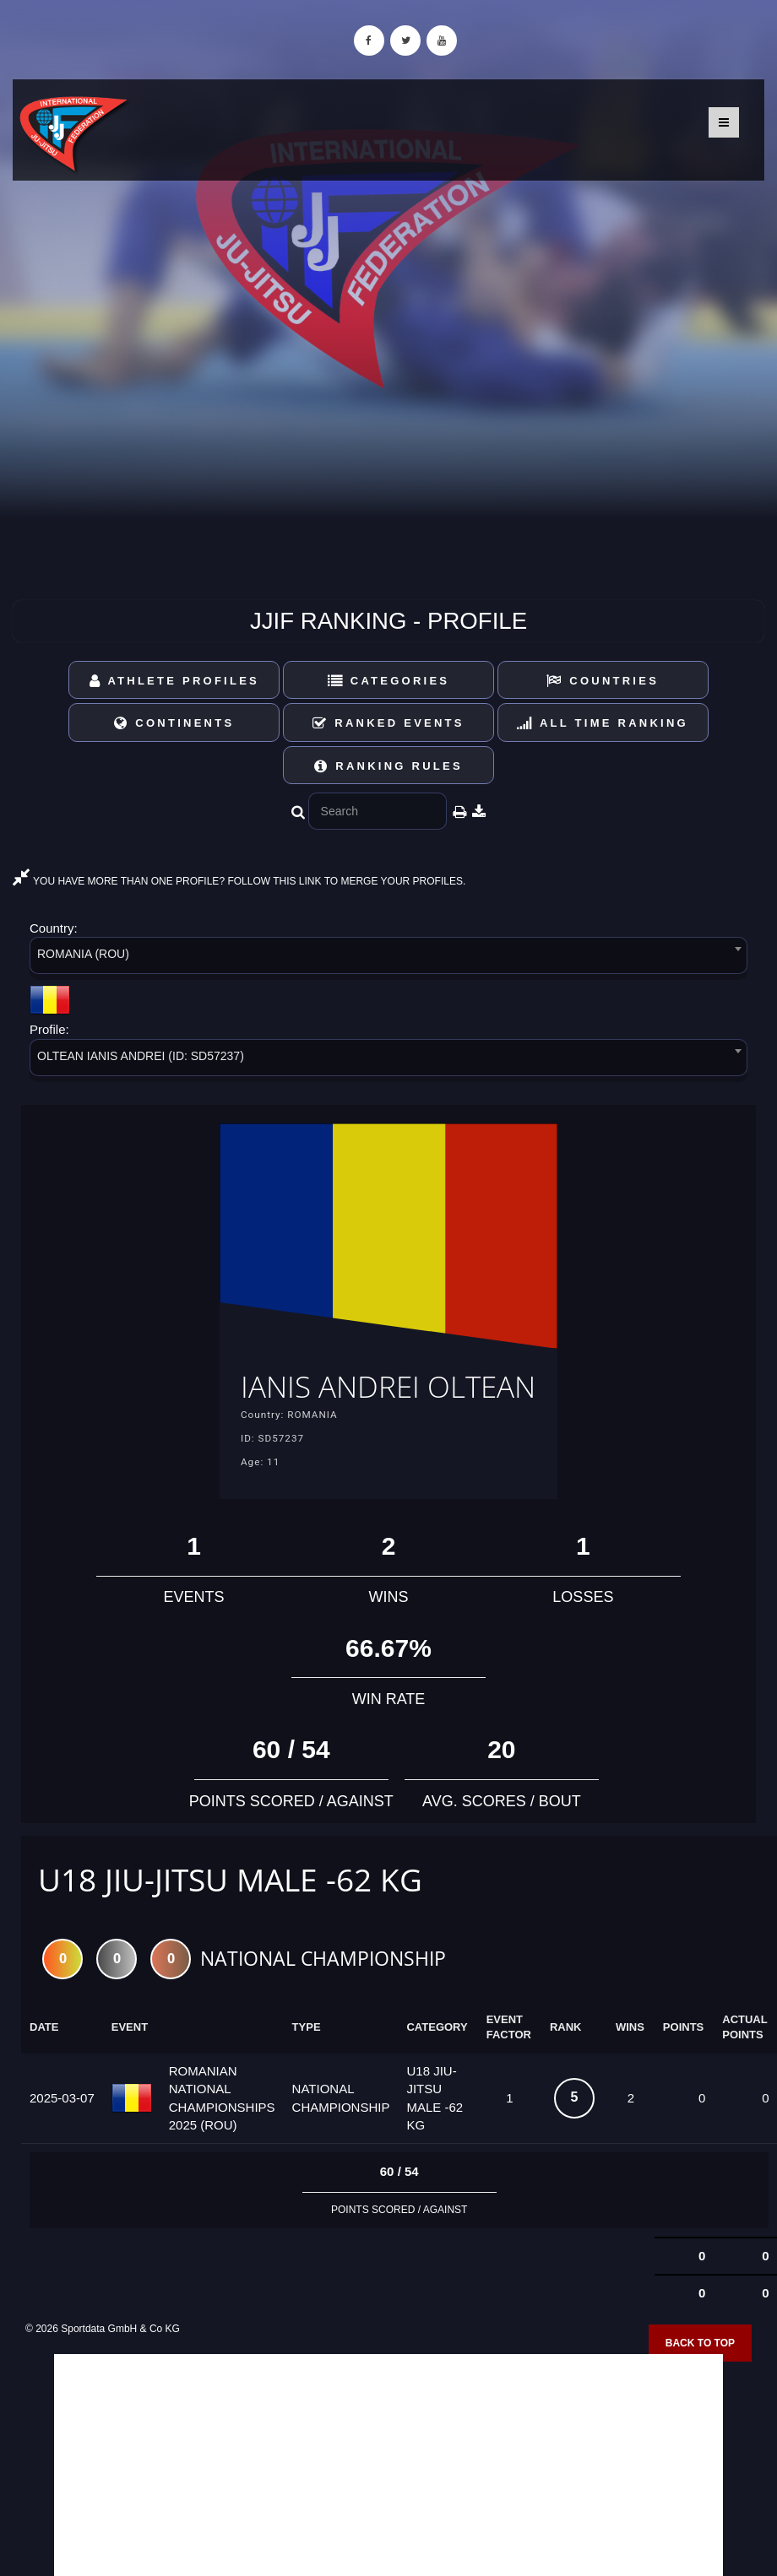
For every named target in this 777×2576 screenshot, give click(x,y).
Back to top (700, 2379)
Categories (389, 680)
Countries (602, 680)
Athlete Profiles (174, 680)
